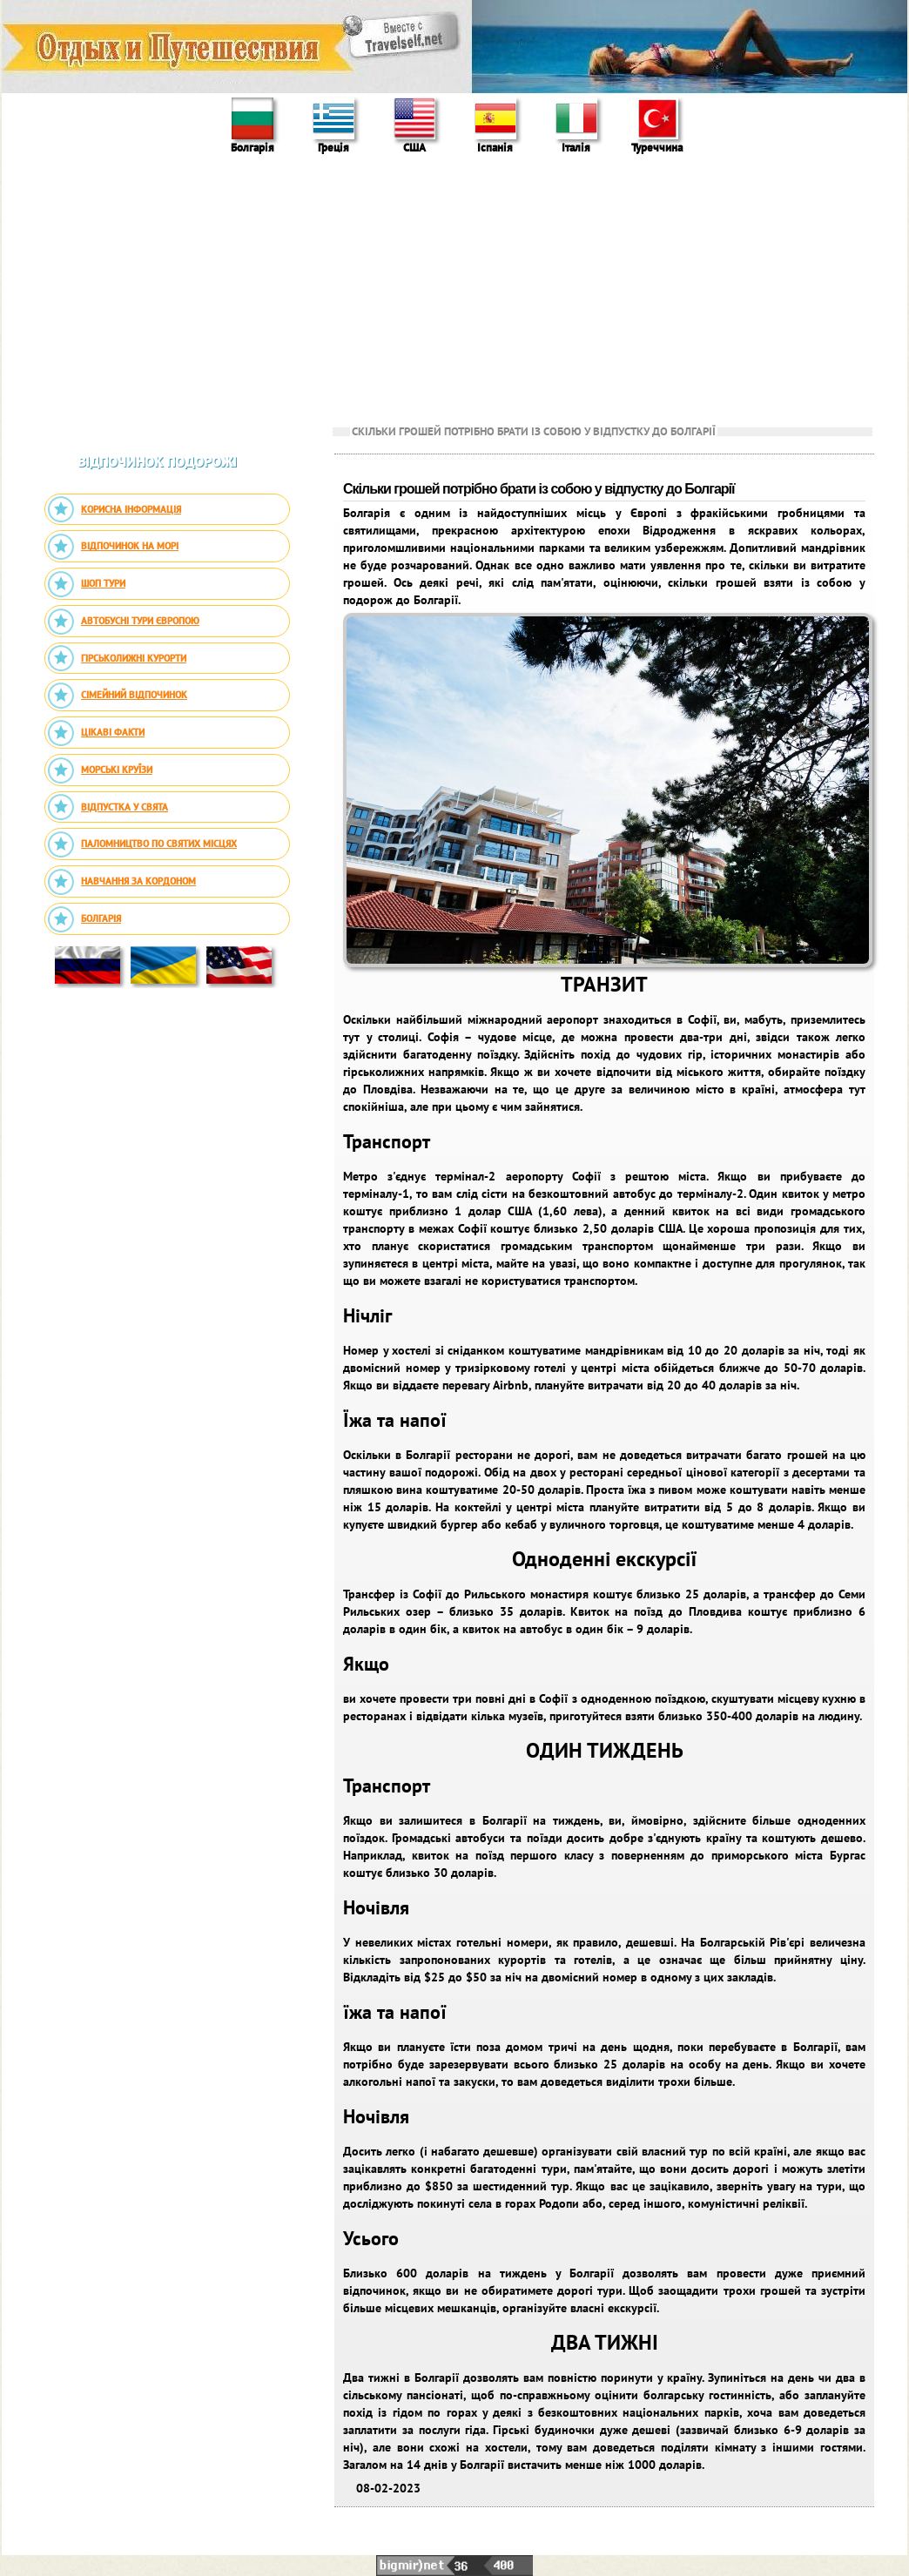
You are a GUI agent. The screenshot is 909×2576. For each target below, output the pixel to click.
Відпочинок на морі (112, 547)
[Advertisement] (454, 288)
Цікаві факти (96, 733)
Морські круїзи (99, 770)
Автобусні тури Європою (123, 622)
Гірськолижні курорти (116, 658)
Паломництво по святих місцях (142, 844)
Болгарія (84, 919)
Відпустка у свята (107, 807)
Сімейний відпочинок (117, 696)
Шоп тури (86, 584)
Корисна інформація (114, 509)
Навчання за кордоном (121, 882)
